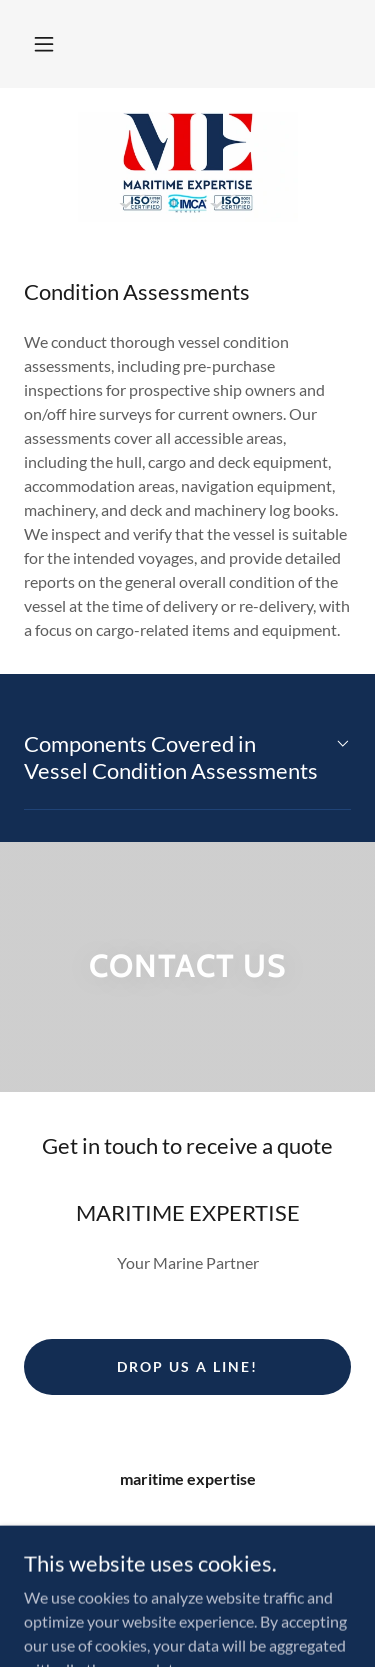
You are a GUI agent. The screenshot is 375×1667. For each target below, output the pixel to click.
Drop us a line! (187, 1366)
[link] (188, 167)
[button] (44, 44)
